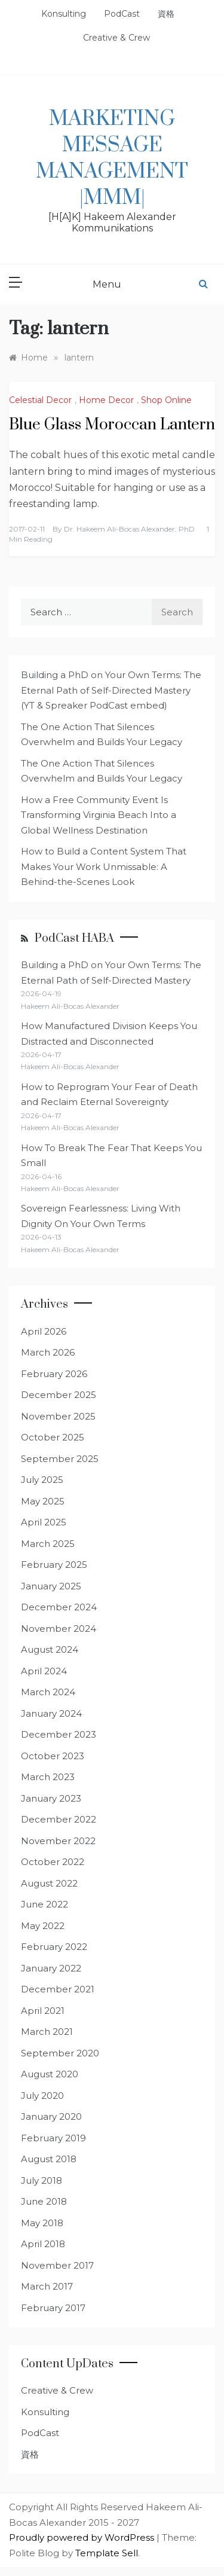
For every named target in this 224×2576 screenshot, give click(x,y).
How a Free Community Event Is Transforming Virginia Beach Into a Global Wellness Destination (98, 815)
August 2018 (48, 2159)
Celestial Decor (40, 400)
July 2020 (42, 2095)
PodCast (122, 13)
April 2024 (44, 1671)
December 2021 (57, 1989)
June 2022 (44, 1904)
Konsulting (63, 13)
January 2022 (51, 1968)
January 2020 (51, 2116)
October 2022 (52, 1861)
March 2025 (48, 1543)
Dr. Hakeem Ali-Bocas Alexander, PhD (129, 528)
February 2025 (54, 1564)
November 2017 (57, 2265)
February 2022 (54, 1946)
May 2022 (43, 1925)
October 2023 (52, 1756)
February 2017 (53, 2307)
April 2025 (43, 1522)
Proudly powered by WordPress (83, 2537)
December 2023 (58, 1734)
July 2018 (41, 2180)
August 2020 (49, 2074)
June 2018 (44, 2201)
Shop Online (166, 400)
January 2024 (51, 1713)
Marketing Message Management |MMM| (112, 158)
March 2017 (47, 2286)
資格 (166, 13)
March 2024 (48, 1692)
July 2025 (42, 1479)
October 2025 (52, 1437)
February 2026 (54, 1373)
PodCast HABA (74, 938)
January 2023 (51, 1798)
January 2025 (51, 1586)
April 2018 (43, 2244)
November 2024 (58, 1628)
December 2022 (58, 1819)
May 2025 (43, 1501)
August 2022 (49, 1883)
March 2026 (48, 1352)
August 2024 (49, 1649)
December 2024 (59, 1607)
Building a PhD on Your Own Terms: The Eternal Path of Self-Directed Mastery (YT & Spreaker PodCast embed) (111, 690)
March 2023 (48, 1777)
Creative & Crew (116, 37)
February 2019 (53, 2138)
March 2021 (47, 2031)
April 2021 (43, 2010)
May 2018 (42, 2223)
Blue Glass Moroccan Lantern (112, 425)
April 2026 (43, 1331)
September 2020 (60, 2053)
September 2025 (60, 1458)
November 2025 (58, 1416)
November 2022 (58, 1840)
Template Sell (106, 2553)
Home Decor (106, 400)
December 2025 (58, 1394)
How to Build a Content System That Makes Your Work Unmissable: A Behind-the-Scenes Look (103, 866)
